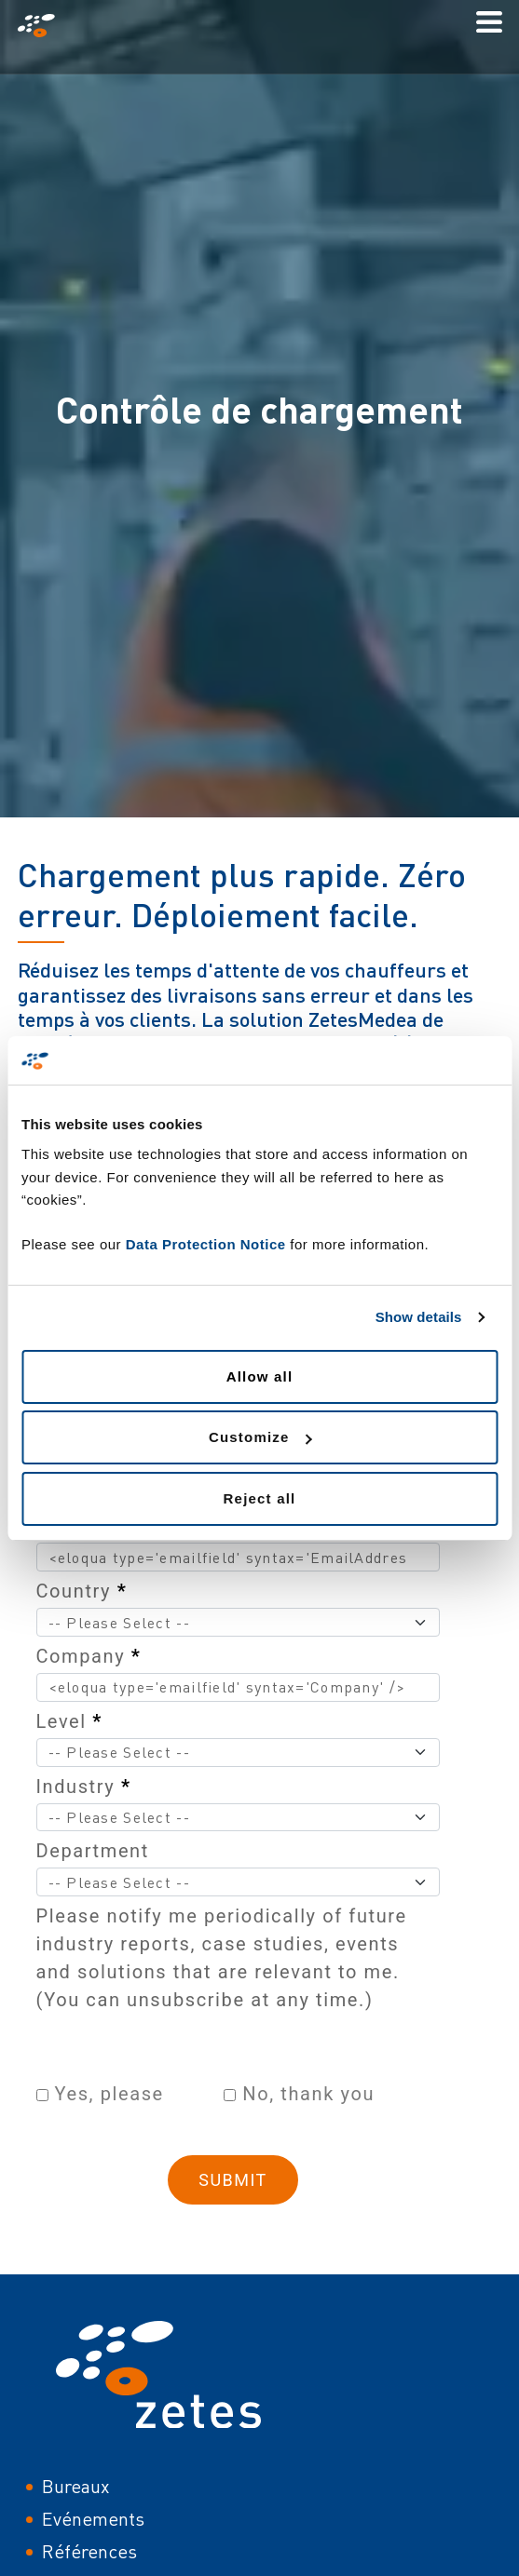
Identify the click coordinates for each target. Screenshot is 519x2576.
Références (89, 2551)
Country (82, 1591)
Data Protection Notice (206, 1244)
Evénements (93, 2518)
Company (89, 1656)
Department (92, 1851)
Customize (260, 1437)
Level (69, 1721)
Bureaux (76, 2486)
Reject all (260, 1498)
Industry (83, 1786)
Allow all (260, 1376)
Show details (419, 1317)
